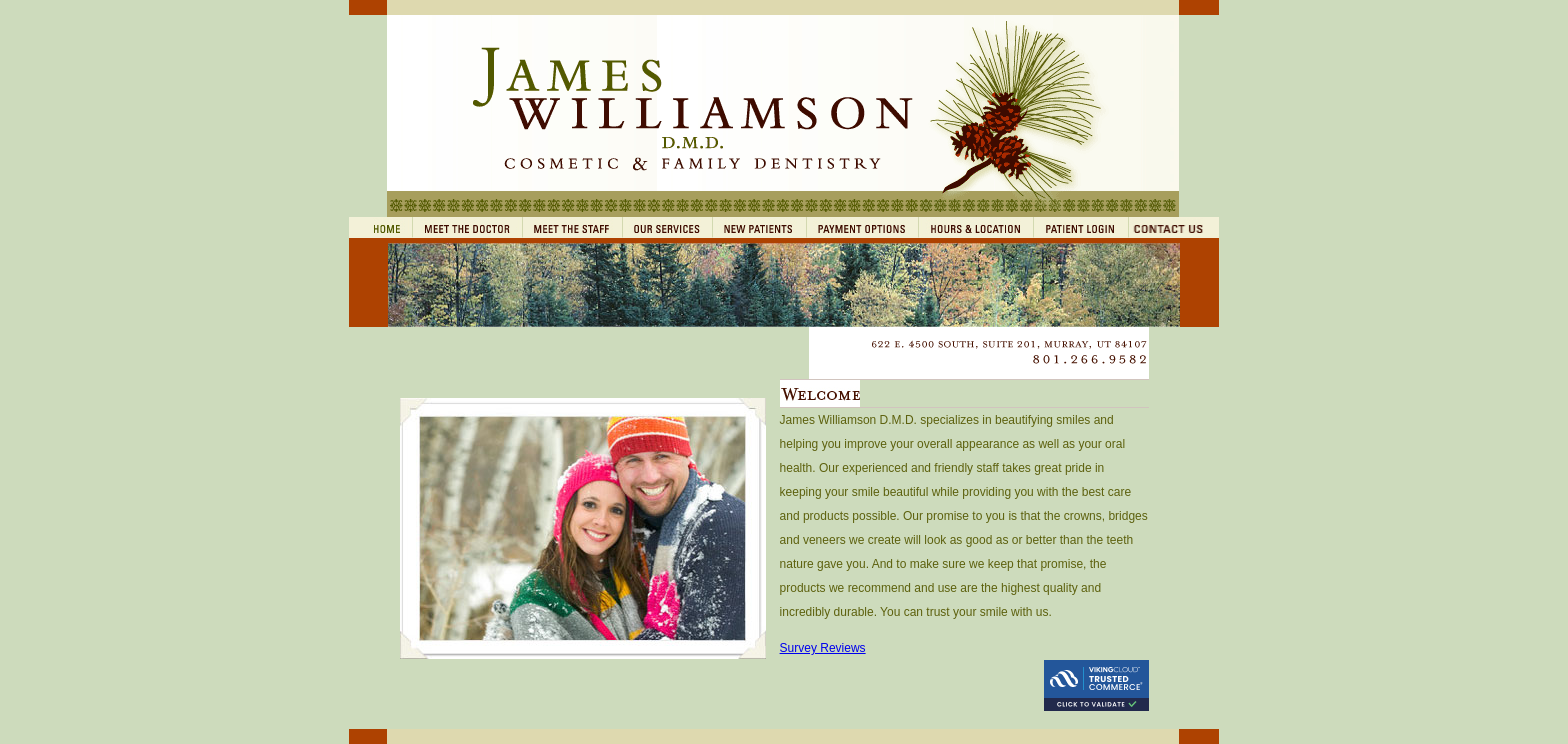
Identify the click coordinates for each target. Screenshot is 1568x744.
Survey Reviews (823, 648)
